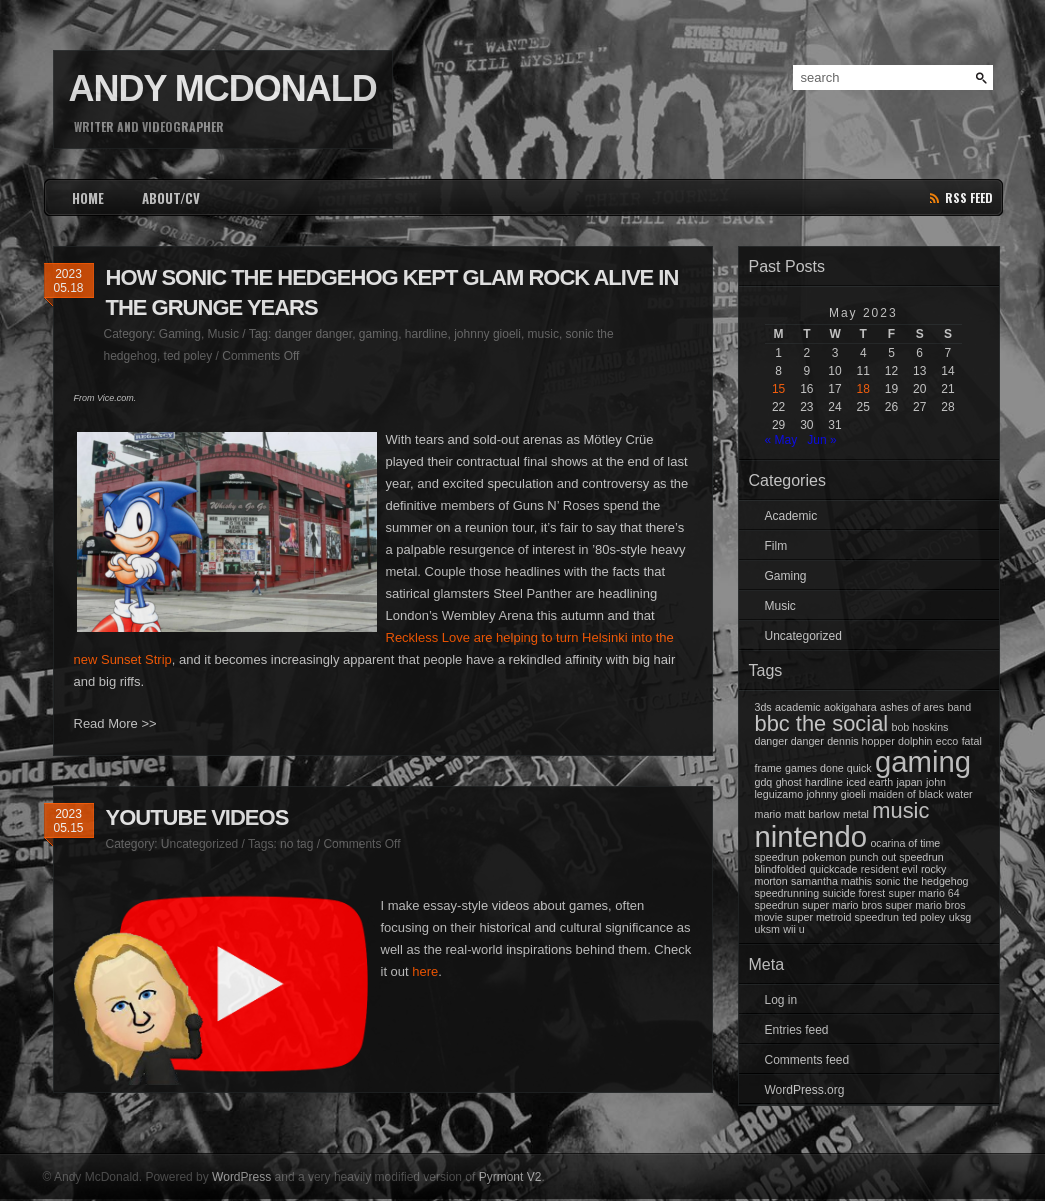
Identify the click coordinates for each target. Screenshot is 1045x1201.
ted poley (188, 356)
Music (223, 334)
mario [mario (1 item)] (768, 814)
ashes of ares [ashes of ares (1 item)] (912, 707)
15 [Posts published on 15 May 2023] (778, 389)
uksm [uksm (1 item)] (767, 929)
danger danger (313, 334)
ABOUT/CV (171, 198)
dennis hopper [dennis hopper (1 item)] (861, 741)
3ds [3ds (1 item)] (763, 707)
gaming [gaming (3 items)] (923, 761)
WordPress (241, 1177)
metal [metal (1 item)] (856, 814)
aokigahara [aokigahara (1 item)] (850, 707)
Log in (781, 1000)
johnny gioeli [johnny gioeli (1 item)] (835, 794)
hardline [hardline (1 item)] (824, 782)
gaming (378, 334)
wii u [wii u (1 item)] (793, 929)
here (425, 971)
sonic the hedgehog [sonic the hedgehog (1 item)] (922, 881)
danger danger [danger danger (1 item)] (789, 741)
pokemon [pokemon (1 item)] (824, 857)
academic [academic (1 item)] (798, 707)
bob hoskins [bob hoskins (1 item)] (920, 727)
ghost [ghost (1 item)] (789, 782)
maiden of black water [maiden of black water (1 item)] (921, 794)
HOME (88, 198)
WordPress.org (805, 1090)
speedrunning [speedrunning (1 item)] (787, 893)
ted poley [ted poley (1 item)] (923, 917)
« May (781, 440)
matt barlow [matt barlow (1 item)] (812, 814)
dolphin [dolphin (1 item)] (915, 741)
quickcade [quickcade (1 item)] (833, 869)
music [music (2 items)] (900, 810)
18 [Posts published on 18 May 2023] (863, 389)
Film (776, 546)
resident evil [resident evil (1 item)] (889, 869)
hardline (426, 334)
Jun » (821, 440)
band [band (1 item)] (959, 707)
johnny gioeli (487, 334)
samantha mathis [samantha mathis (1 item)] (831, 881)
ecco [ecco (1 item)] (947, 741)
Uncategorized (199, 844)
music (543, 334)
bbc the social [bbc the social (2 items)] (822, 723)
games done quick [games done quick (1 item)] (828, 768)
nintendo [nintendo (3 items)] (811, 836)
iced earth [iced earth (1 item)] (869, 782)
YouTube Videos (197, 817)
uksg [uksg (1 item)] (960, 917)
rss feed (969, 197)
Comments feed (807, 1060)
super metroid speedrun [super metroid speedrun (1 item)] (842, 917)
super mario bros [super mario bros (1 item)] (842, 905)
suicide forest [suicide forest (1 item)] (853, 893)
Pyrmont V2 (510, 1177)
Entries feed (797, 1030)
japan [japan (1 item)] (909, 782)
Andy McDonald (223, 88)
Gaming (180, 334)
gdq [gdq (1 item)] (764, 782)
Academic (791, 516)
